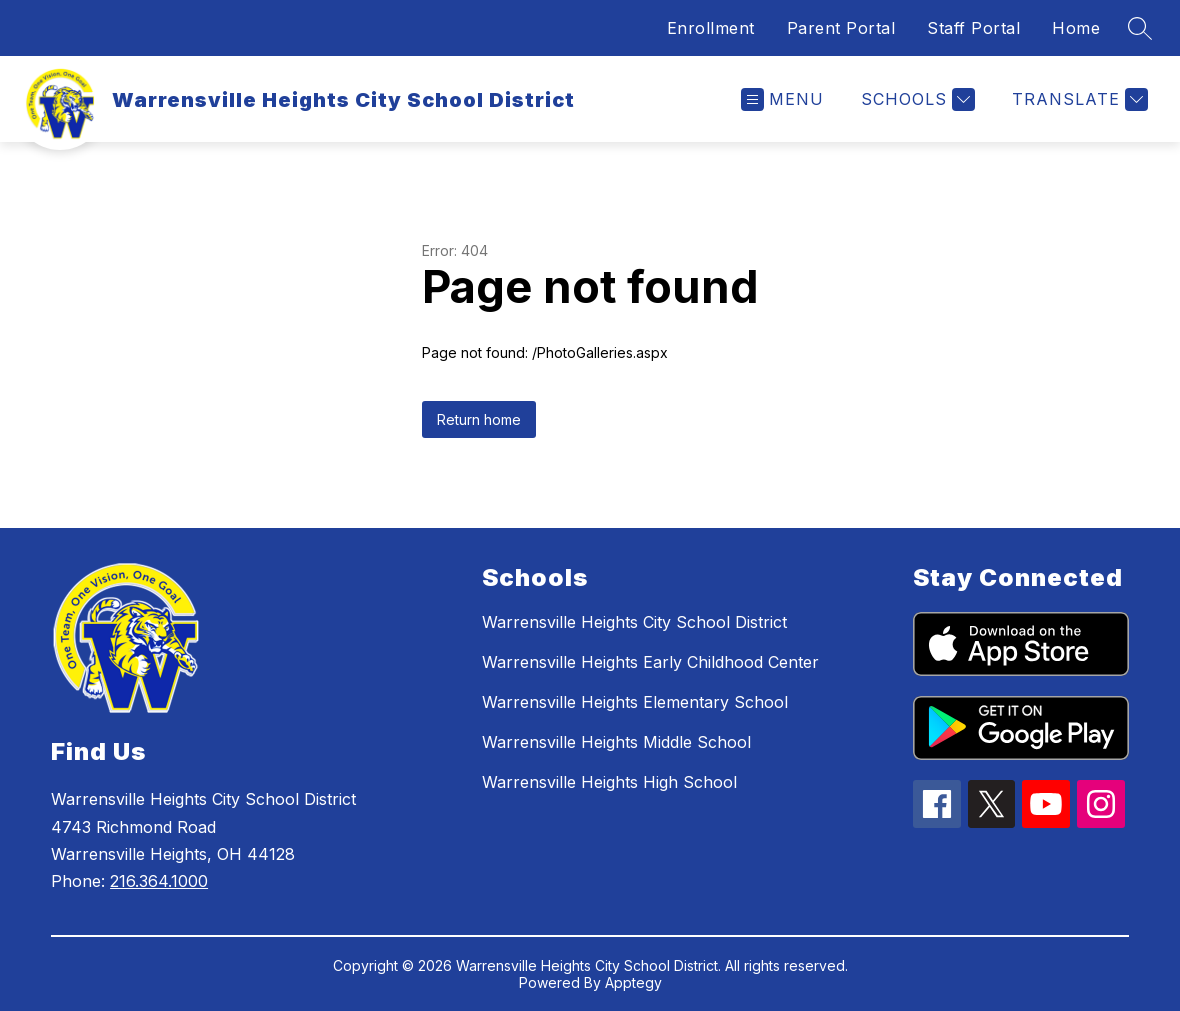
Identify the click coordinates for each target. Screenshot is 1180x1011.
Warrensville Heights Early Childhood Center (650, 662)
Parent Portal (841, 28)
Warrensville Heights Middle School (616, 742)
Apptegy (633, 982)
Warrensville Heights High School (609, 782)
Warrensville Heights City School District (634, 622)
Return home (479, 419)
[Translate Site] (1077, 99)
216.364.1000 (159, 881)
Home (1076, 28)
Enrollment (711, 28)
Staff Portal (973, 28)
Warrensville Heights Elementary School (635, 702)
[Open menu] (782, 99)
